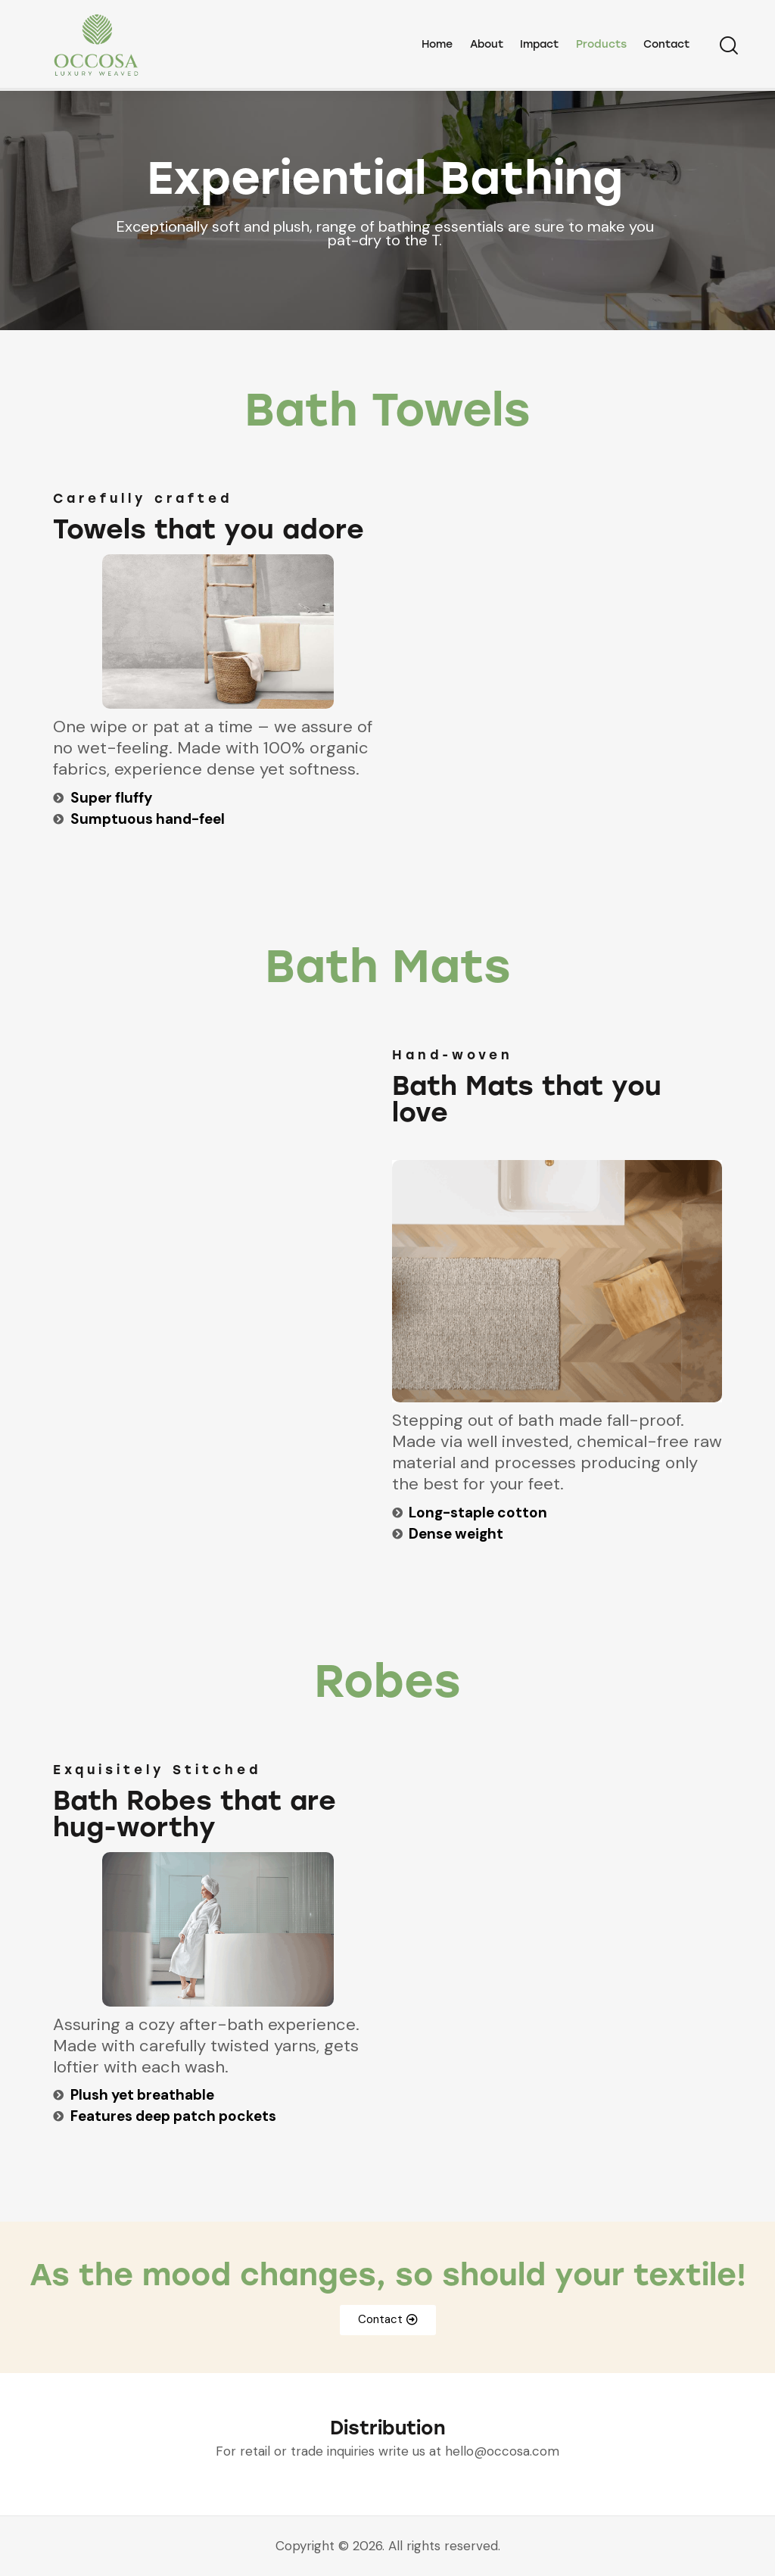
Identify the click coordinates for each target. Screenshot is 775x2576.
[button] (388, 2320)
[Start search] (727, 48)
